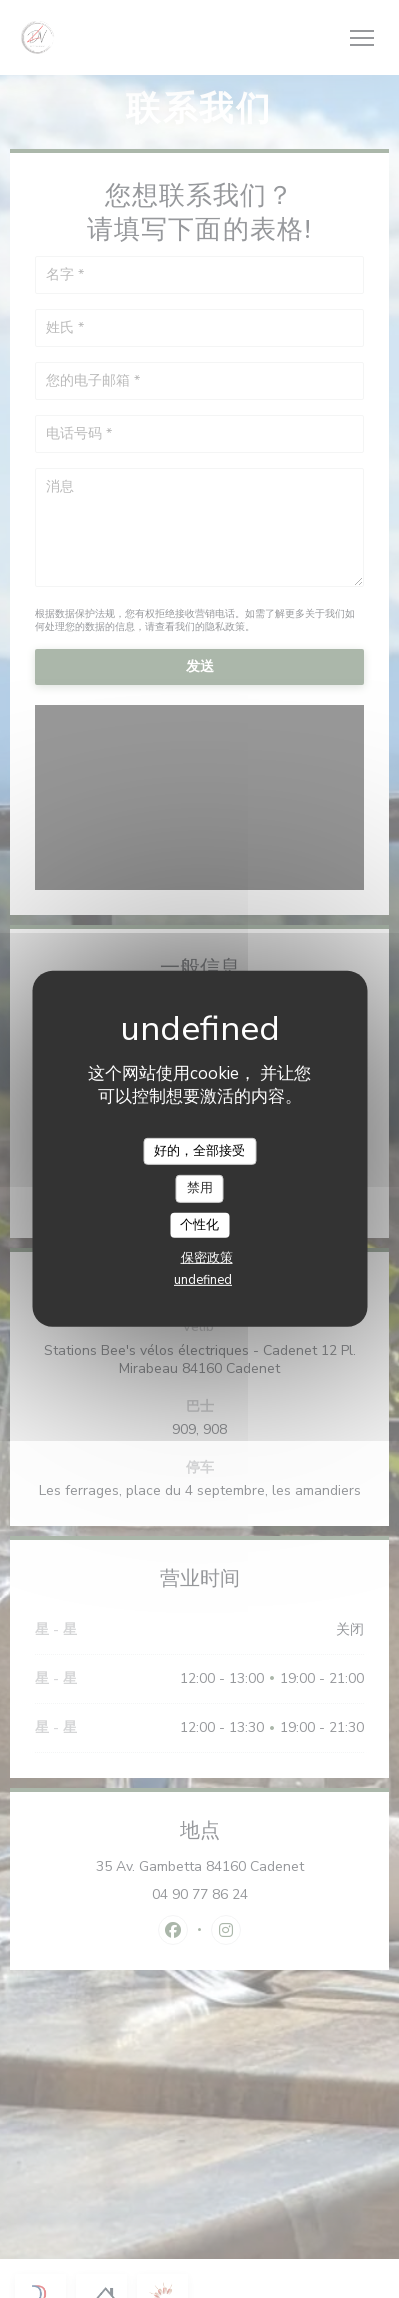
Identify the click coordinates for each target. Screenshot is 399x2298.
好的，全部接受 (199, 1150)
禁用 (200, 1188)
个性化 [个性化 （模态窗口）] (199, 1225)
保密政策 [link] (207, 1258)
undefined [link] (203, 1280)
